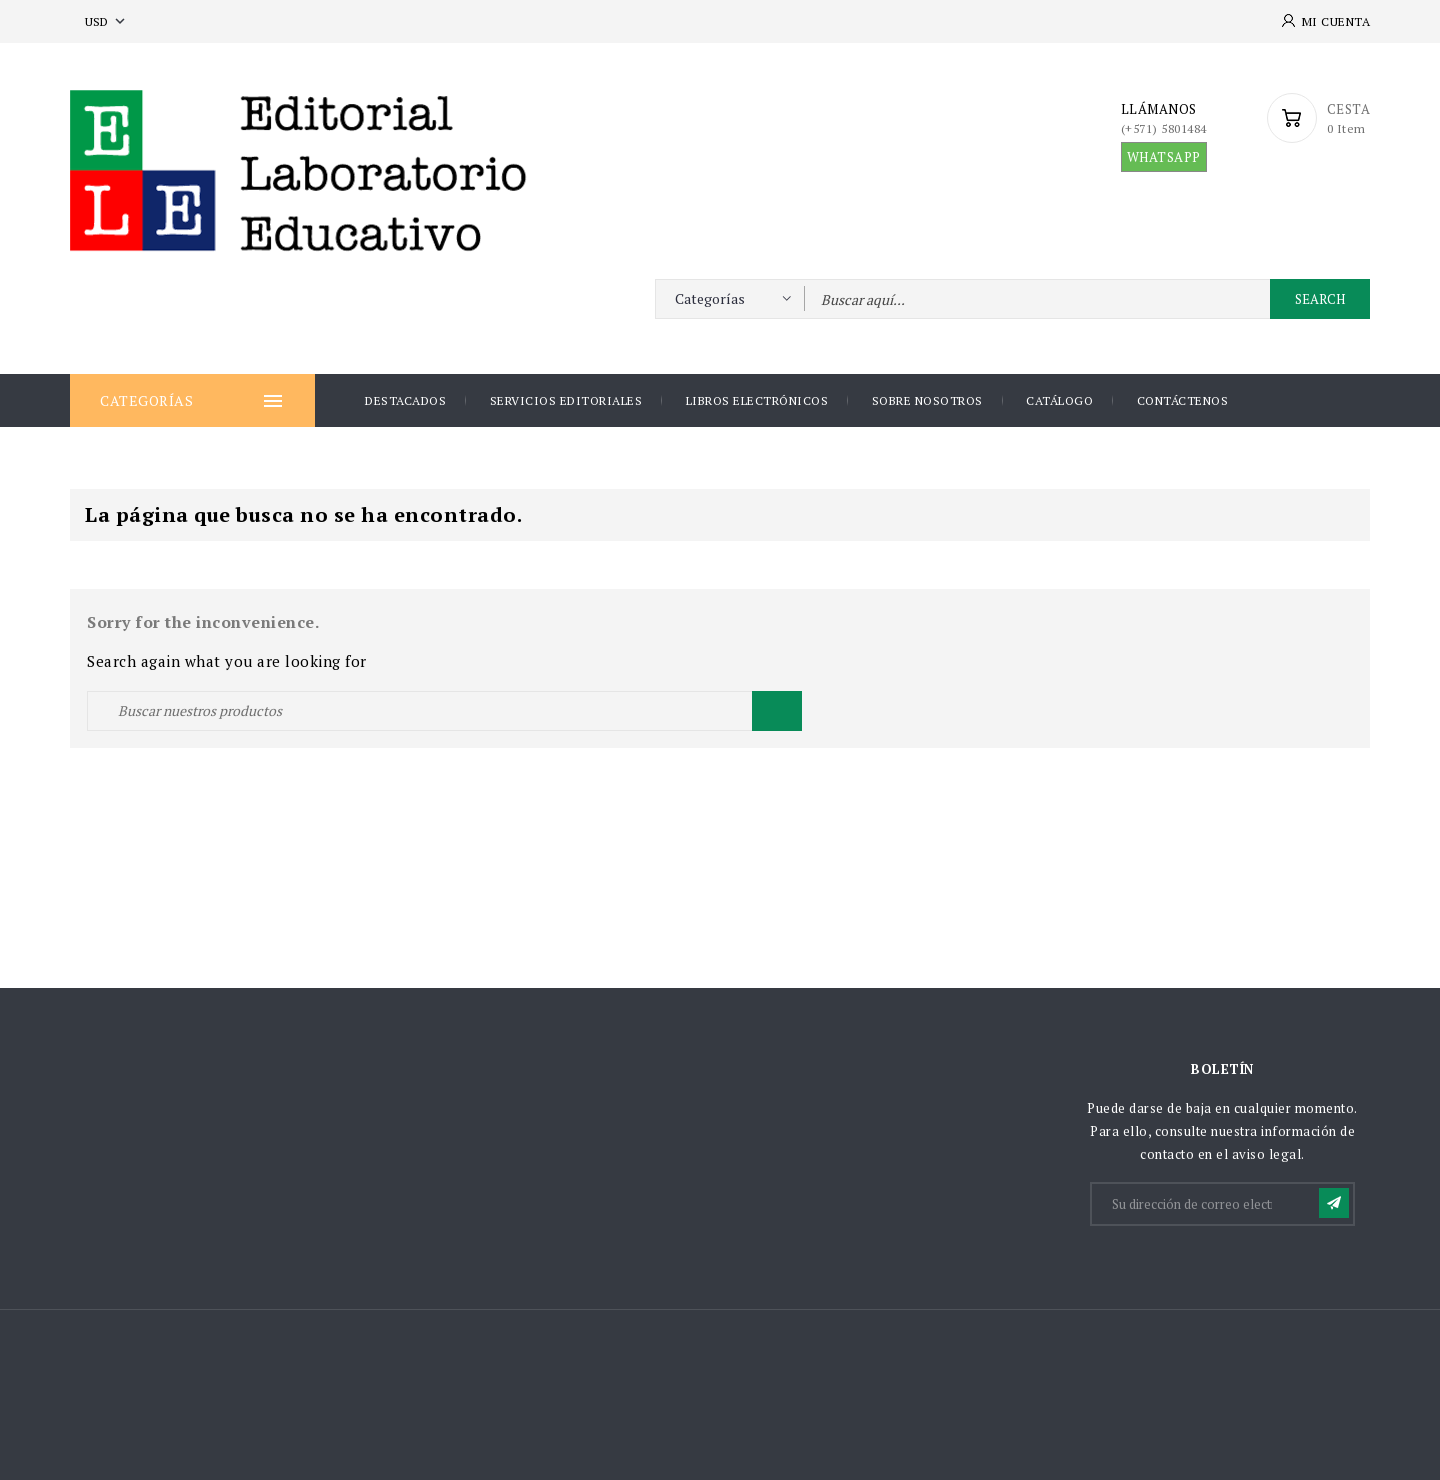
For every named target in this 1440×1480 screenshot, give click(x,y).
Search (1320, 299)
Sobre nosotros (927, 400)
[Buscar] (444, 711)
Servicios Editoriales (566, 400)
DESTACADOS (405, 400)
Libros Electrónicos (757, 400)
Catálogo (1059, 400)
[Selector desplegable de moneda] (107, 21)
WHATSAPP (1164, 157)
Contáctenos (1183, 400)
